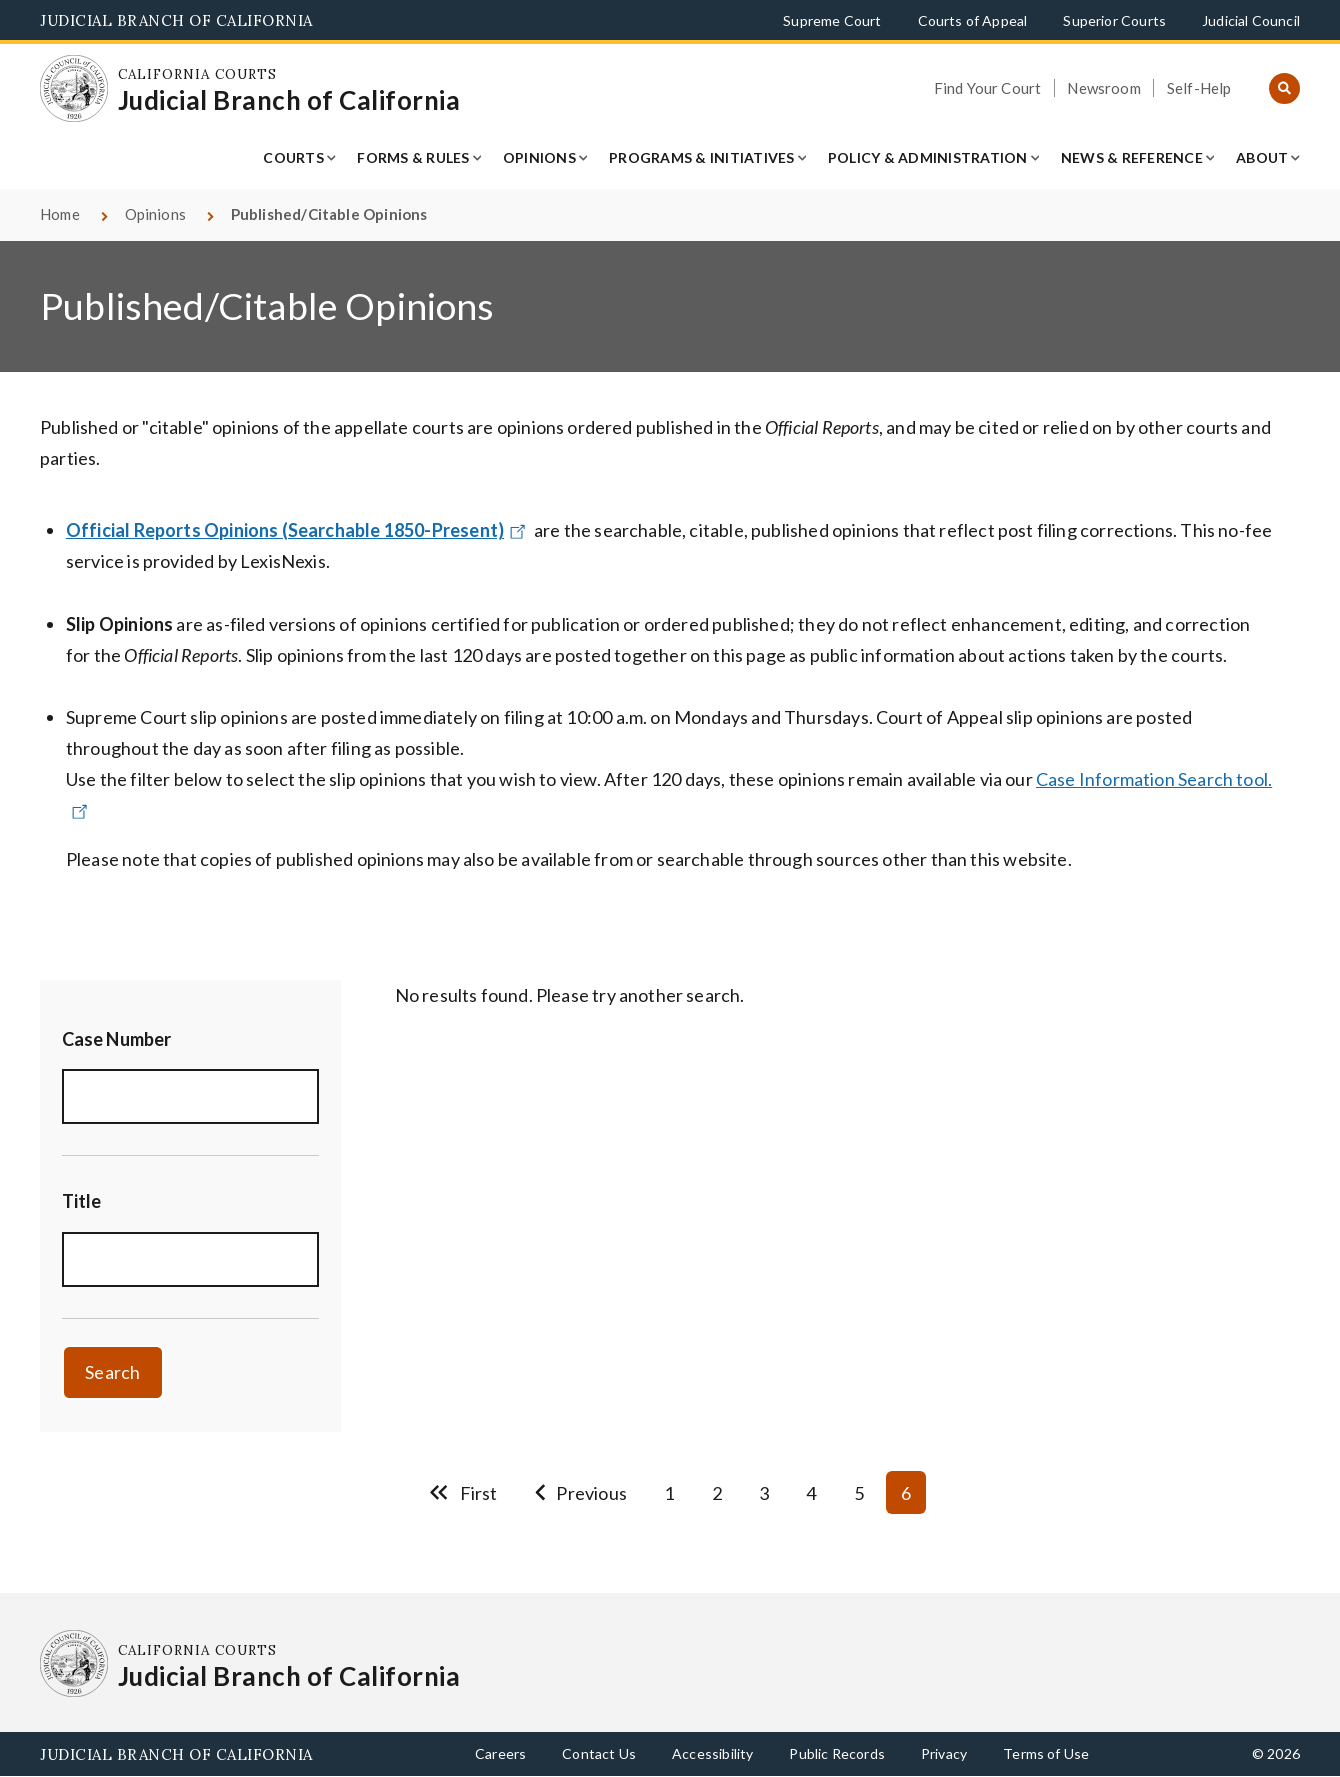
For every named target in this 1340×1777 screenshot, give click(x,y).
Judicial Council (1251, 20)
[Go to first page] (463, 1492)
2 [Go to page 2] (717, 1493)
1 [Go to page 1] (669, 1493)
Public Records (837, 1753)
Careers (500, 1753)
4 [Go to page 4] (811, 1493)
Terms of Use (1046, 1753)
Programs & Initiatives (702, 157)
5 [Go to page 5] (859, 1493)
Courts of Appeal (973, 20)
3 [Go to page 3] (764, 1493)
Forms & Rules (413, 157)
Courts (293, 157)
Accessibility (712, 1753)
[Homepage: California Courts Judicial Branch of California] (74, 89)
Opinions (539, 157)
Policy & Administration (928, 157)
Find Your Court (988, 88)
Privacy (944, 1753)
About (1262, 157)
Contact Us (599, 1753)
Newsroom (1103, 88)
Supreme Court (832, 20)
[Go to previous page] (581, 1492)
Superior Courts (1114, 20)
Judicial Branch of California (176, 20)
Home (60, 214)
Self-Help (1199, 88)
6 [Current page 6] (906, 1493)
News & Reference (1132, 157)
